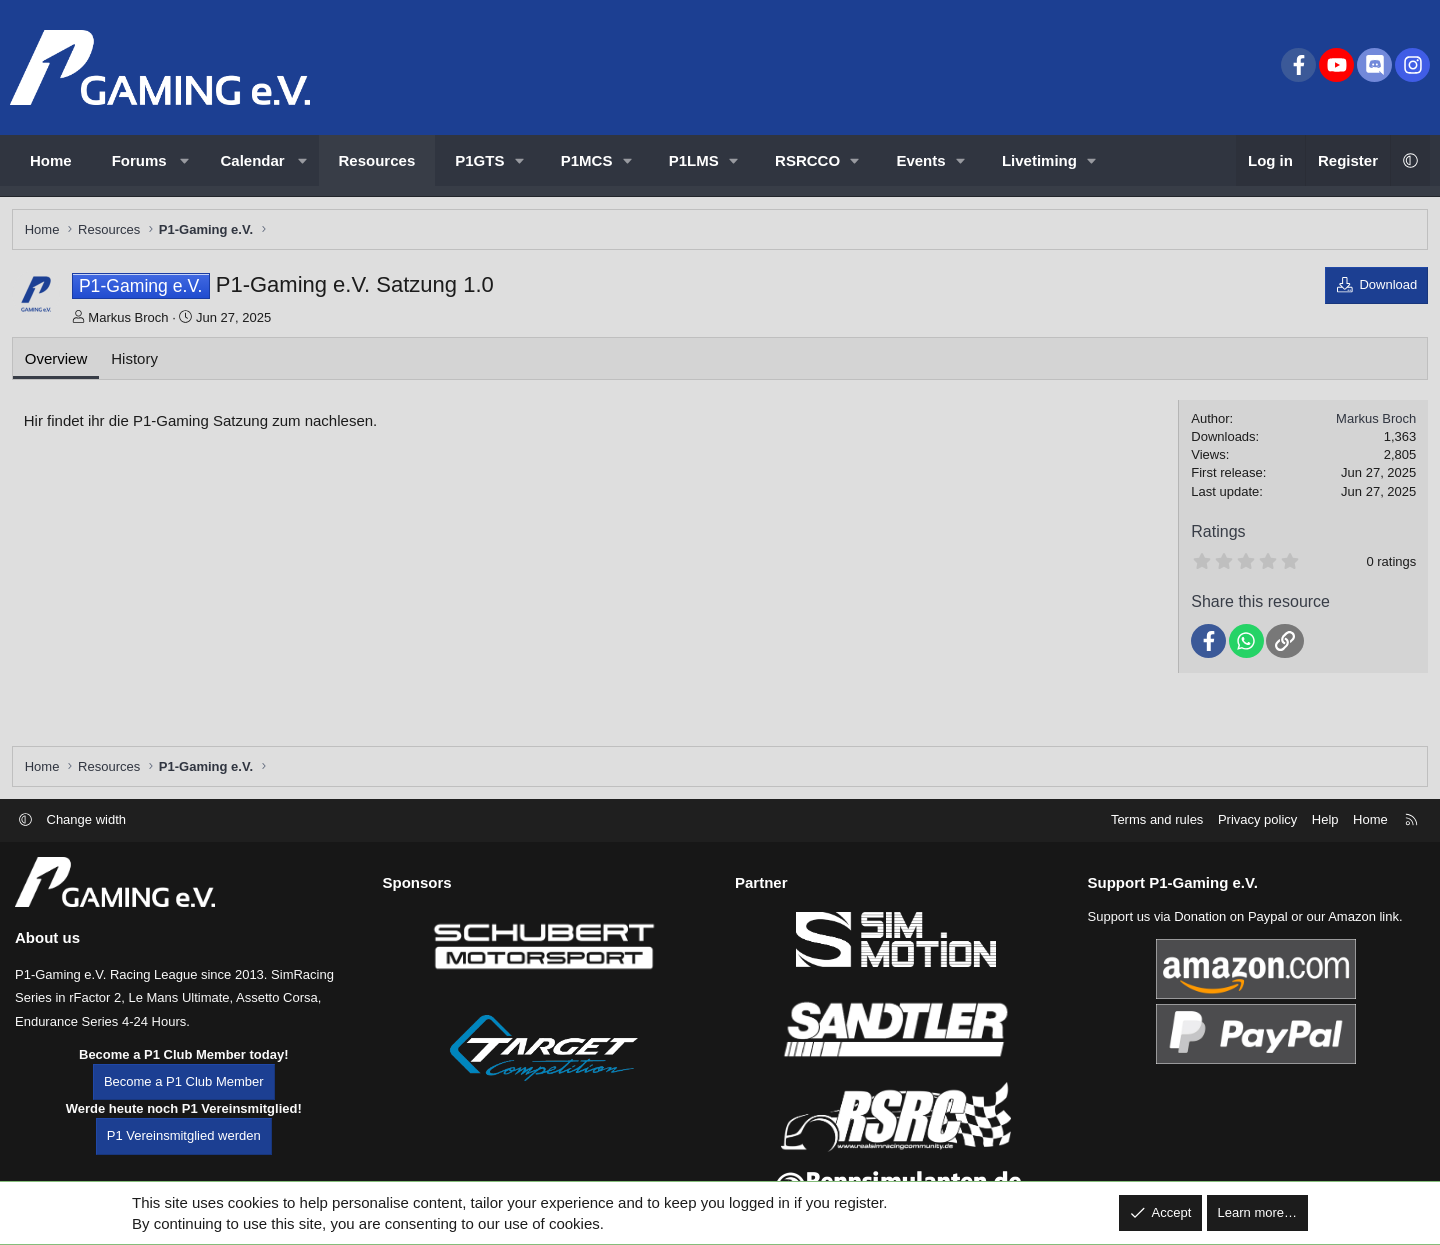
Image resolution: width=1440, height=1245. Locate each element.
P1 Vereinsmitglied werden (184, 1153)
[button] (184, 160)
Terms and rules (1157, 836)
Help (1325, 836)
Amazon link (1363, 933)
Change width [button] (87, 836)
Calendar (253, 160)
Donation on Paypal (1230, 933)
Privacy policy (1257, 836)
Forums (139, 160)
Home (51, 160)
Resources (377, 160)
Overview (59, 361)
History (138, 361)
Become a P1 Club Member (184, 1099)
